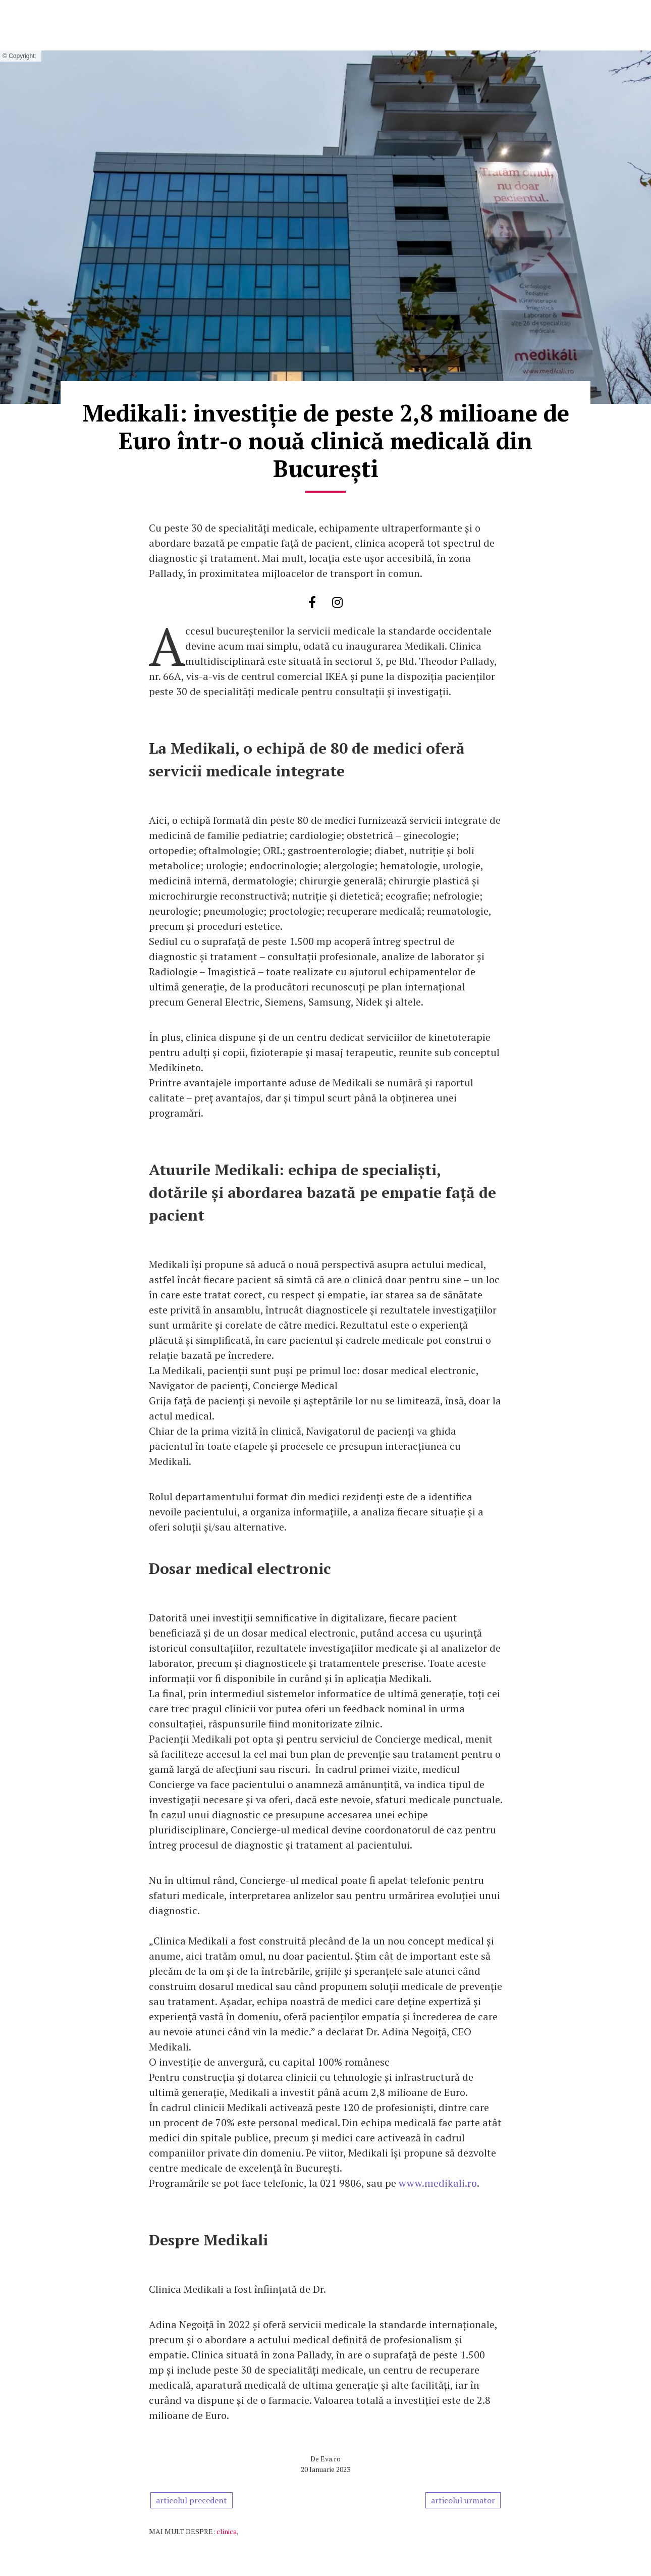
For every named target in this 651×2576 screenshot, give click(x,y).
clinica (226, 2531)
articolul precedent (191, 2500)
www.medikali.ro (438, 2183)
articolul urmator (463, 2500)
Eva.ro (330, 2458)
